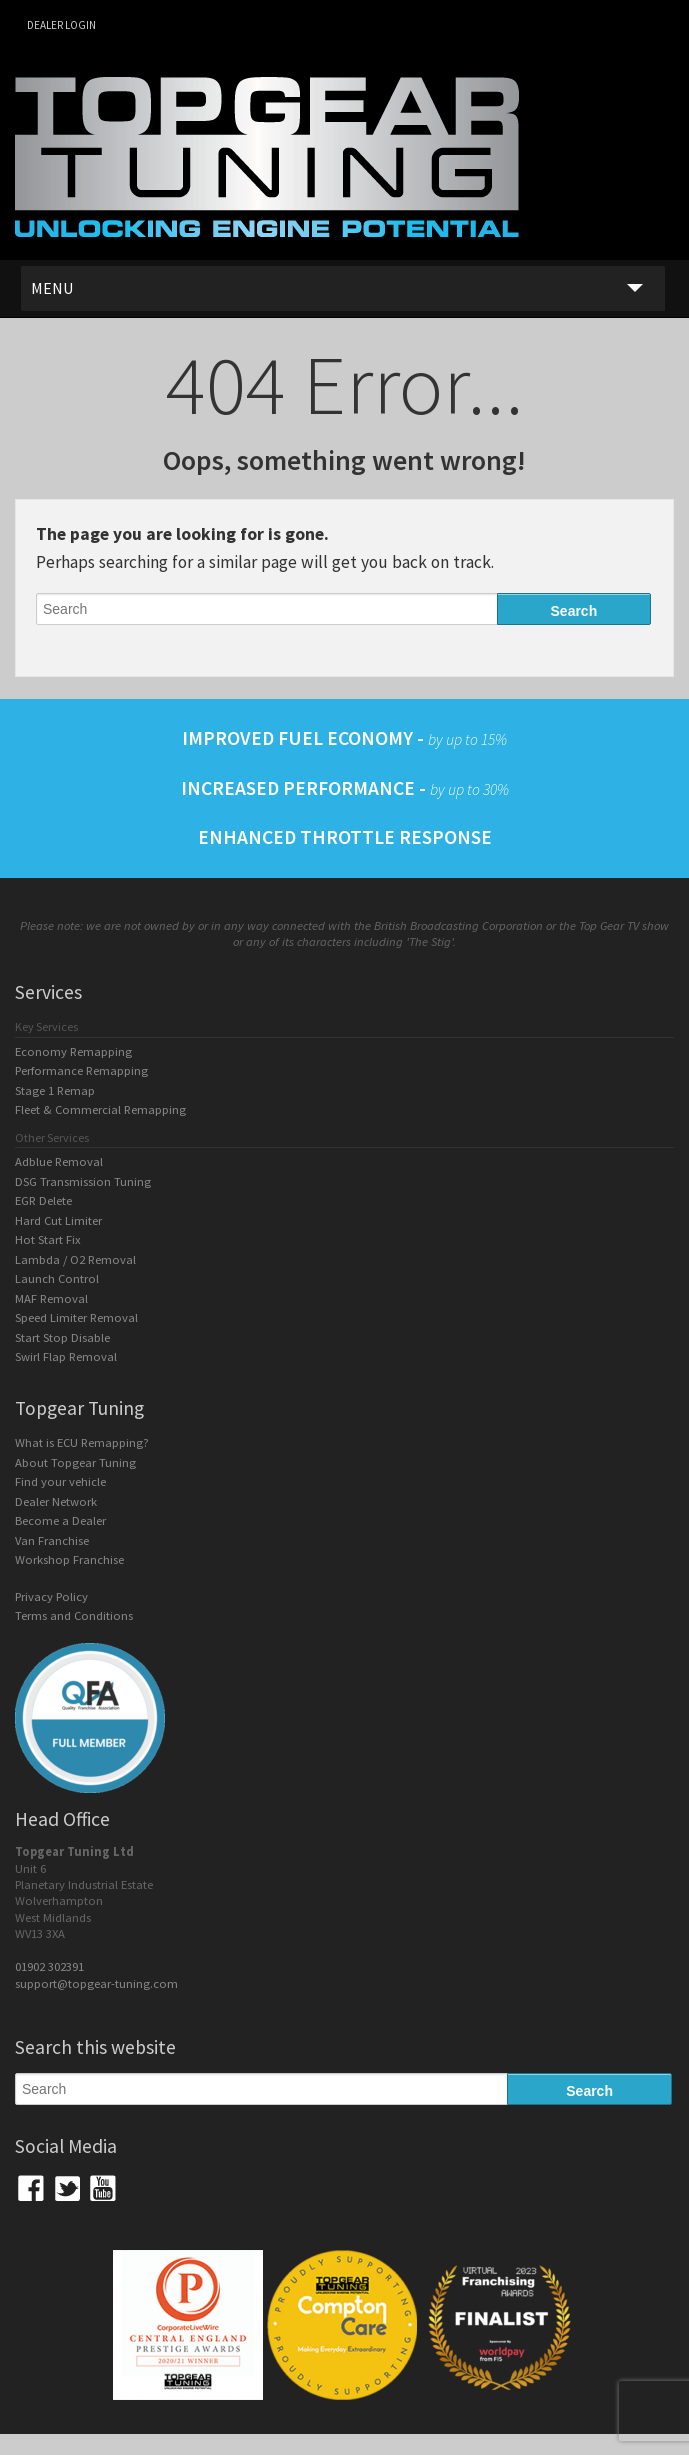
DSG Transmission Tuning (83, 1181)
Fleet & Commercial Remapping (100, 1109)
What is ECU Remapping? (82, 1442)
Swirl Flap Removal (66, 1356)
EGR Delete (43, 1200)
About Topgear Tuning (75, 1462)
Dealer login (61, 25)
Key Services (46, 1026)
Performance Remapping (81, 1070)
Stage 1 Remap (55, 1090)
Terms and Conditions (74, 1615)
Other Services (52, 1137)
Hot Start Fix (48, 1239)
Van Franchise (52, 1540)
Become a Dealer (60, 1520)
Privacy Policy (51, 1596)
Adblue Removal (59, 1161)
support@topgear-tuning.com (96, 1983)
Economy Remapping (73, 1051)
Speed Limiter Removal (76, 1317)
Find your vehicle (60, 1481)
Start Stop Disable (62, 1337)
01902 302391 (49, 1966)
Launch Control (57, 1278)
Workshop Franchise (69, 1559)
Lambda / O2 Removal (75, 1259)
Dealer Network (56, 1501)
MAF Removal (51, 1298)
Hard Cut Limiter (58, 1220)
